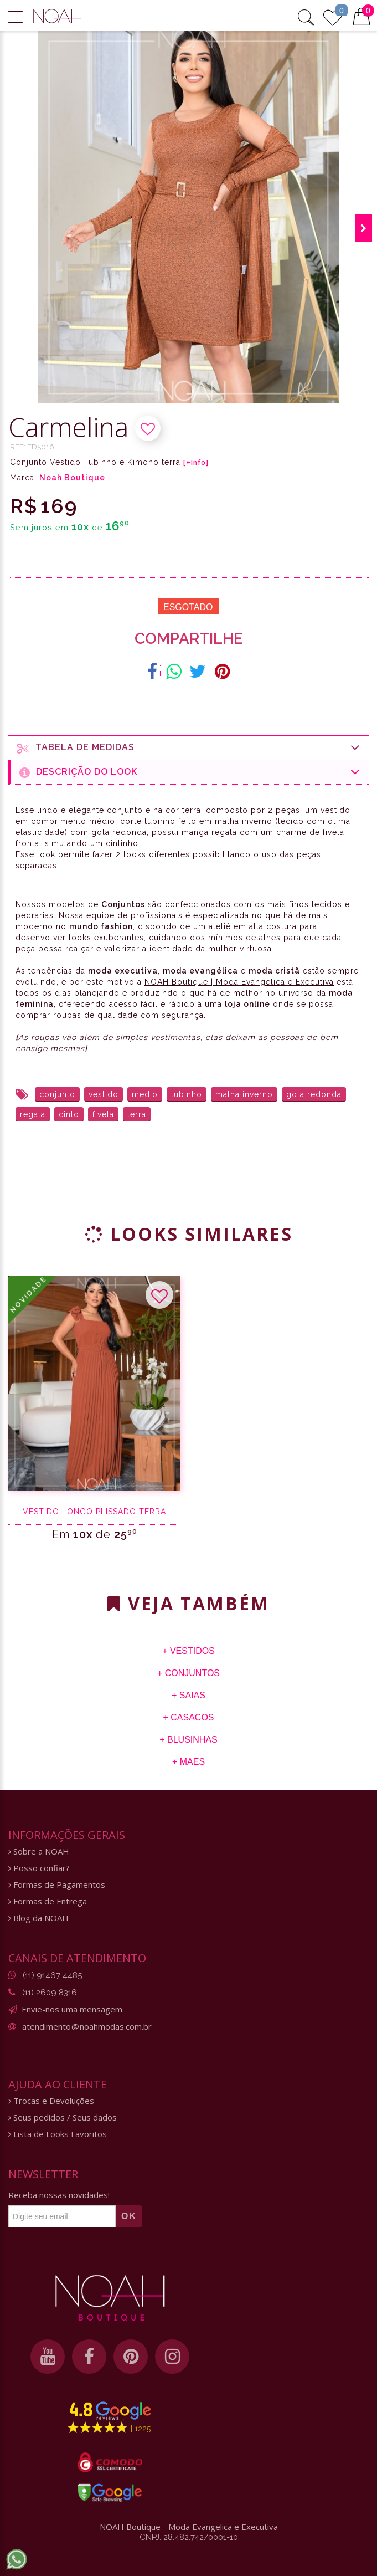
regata (32, 1114)
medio (145, 1094)
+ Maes (188, 1761)
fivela (103, 1114)
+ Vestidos (188, 1651)
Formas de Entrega (47, 1901)
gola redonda (314, 1094)
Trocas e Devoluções (51, 2101)
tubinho (186, 1094)
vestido (103, 1094)
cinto (69, 1114)
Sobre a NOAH (38, 1851)
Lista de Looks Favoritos (57, 2134)
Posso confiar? (39, 1868)
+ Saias (188, 1695)
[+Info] (196, 463)
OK (129, 2216)
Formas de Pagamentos (56, 1884)
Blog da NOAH (38, 1918)
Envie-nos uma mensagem (72, 2009)
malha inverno (244, 1094)
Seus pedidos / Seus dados (62, 2117)
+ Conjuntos (188, 1673)
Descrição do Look (189, 772)
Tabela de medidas (188, 747)
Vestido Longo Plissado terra (94, 1511)
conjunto (57, 1094)
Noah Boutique (72, 477)
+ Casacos (188, 1717)
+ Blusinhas (188, 1739)
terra (136, 1114)
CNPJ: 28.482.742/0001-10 (189, 2537)
